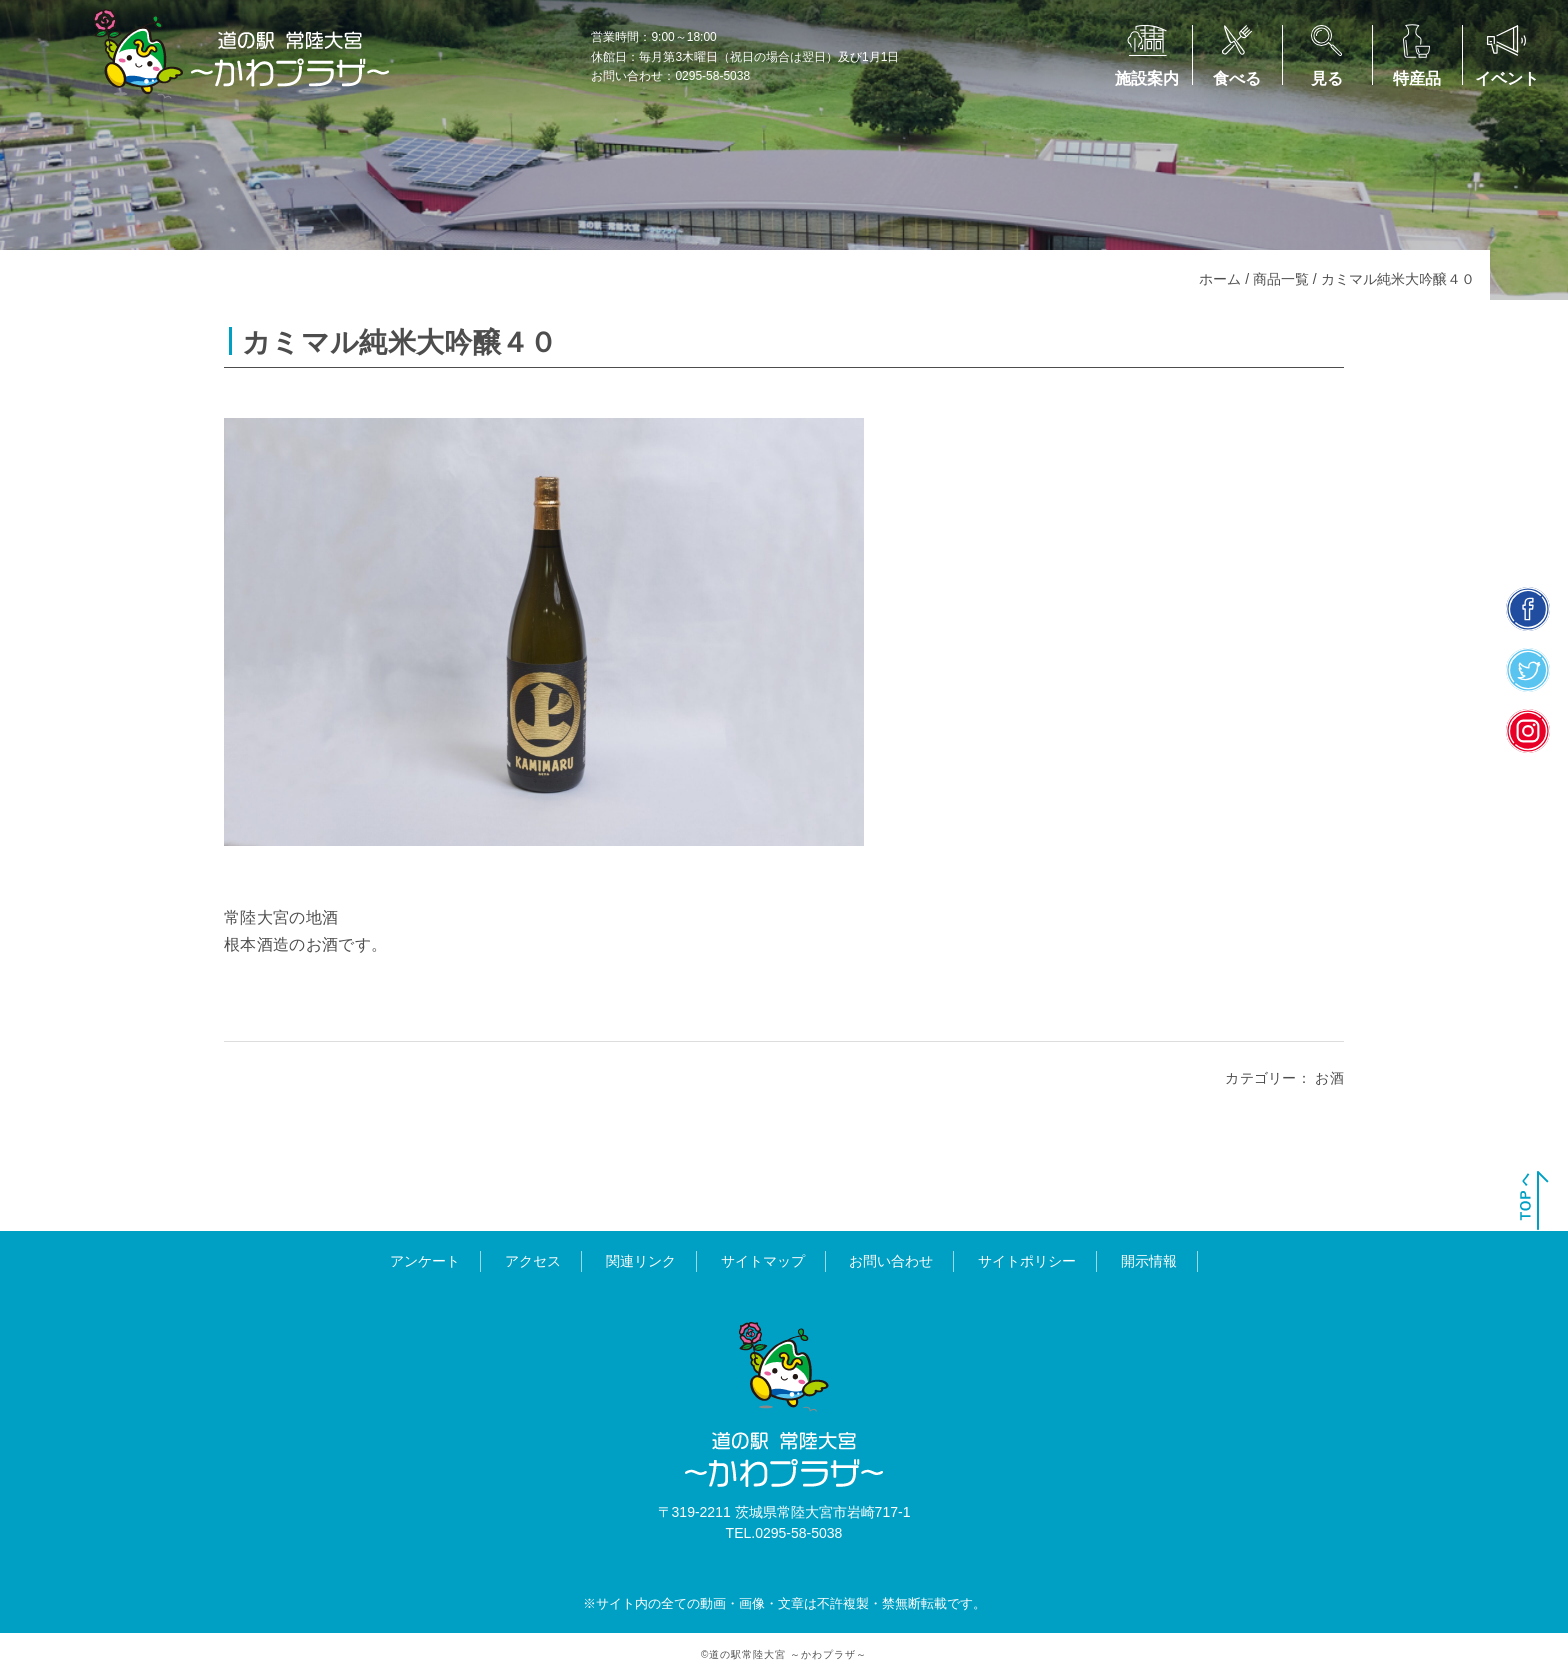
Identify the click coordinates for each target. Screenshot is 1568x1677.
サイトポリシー (1027, 1261)
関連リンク (641, 1261)
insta (1528, 731)
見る (1327, 78)
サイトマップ (763, 1261)
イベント (1507, 78)
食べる (1237, 78)
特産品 (1417, 78)
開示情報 (1149, 1261)
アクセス (533, 1261)
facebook (1528, 609)
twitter (1528, 670)
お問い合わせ (891, 1261)
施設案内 (1147, 78)
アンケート (425, 1261)
